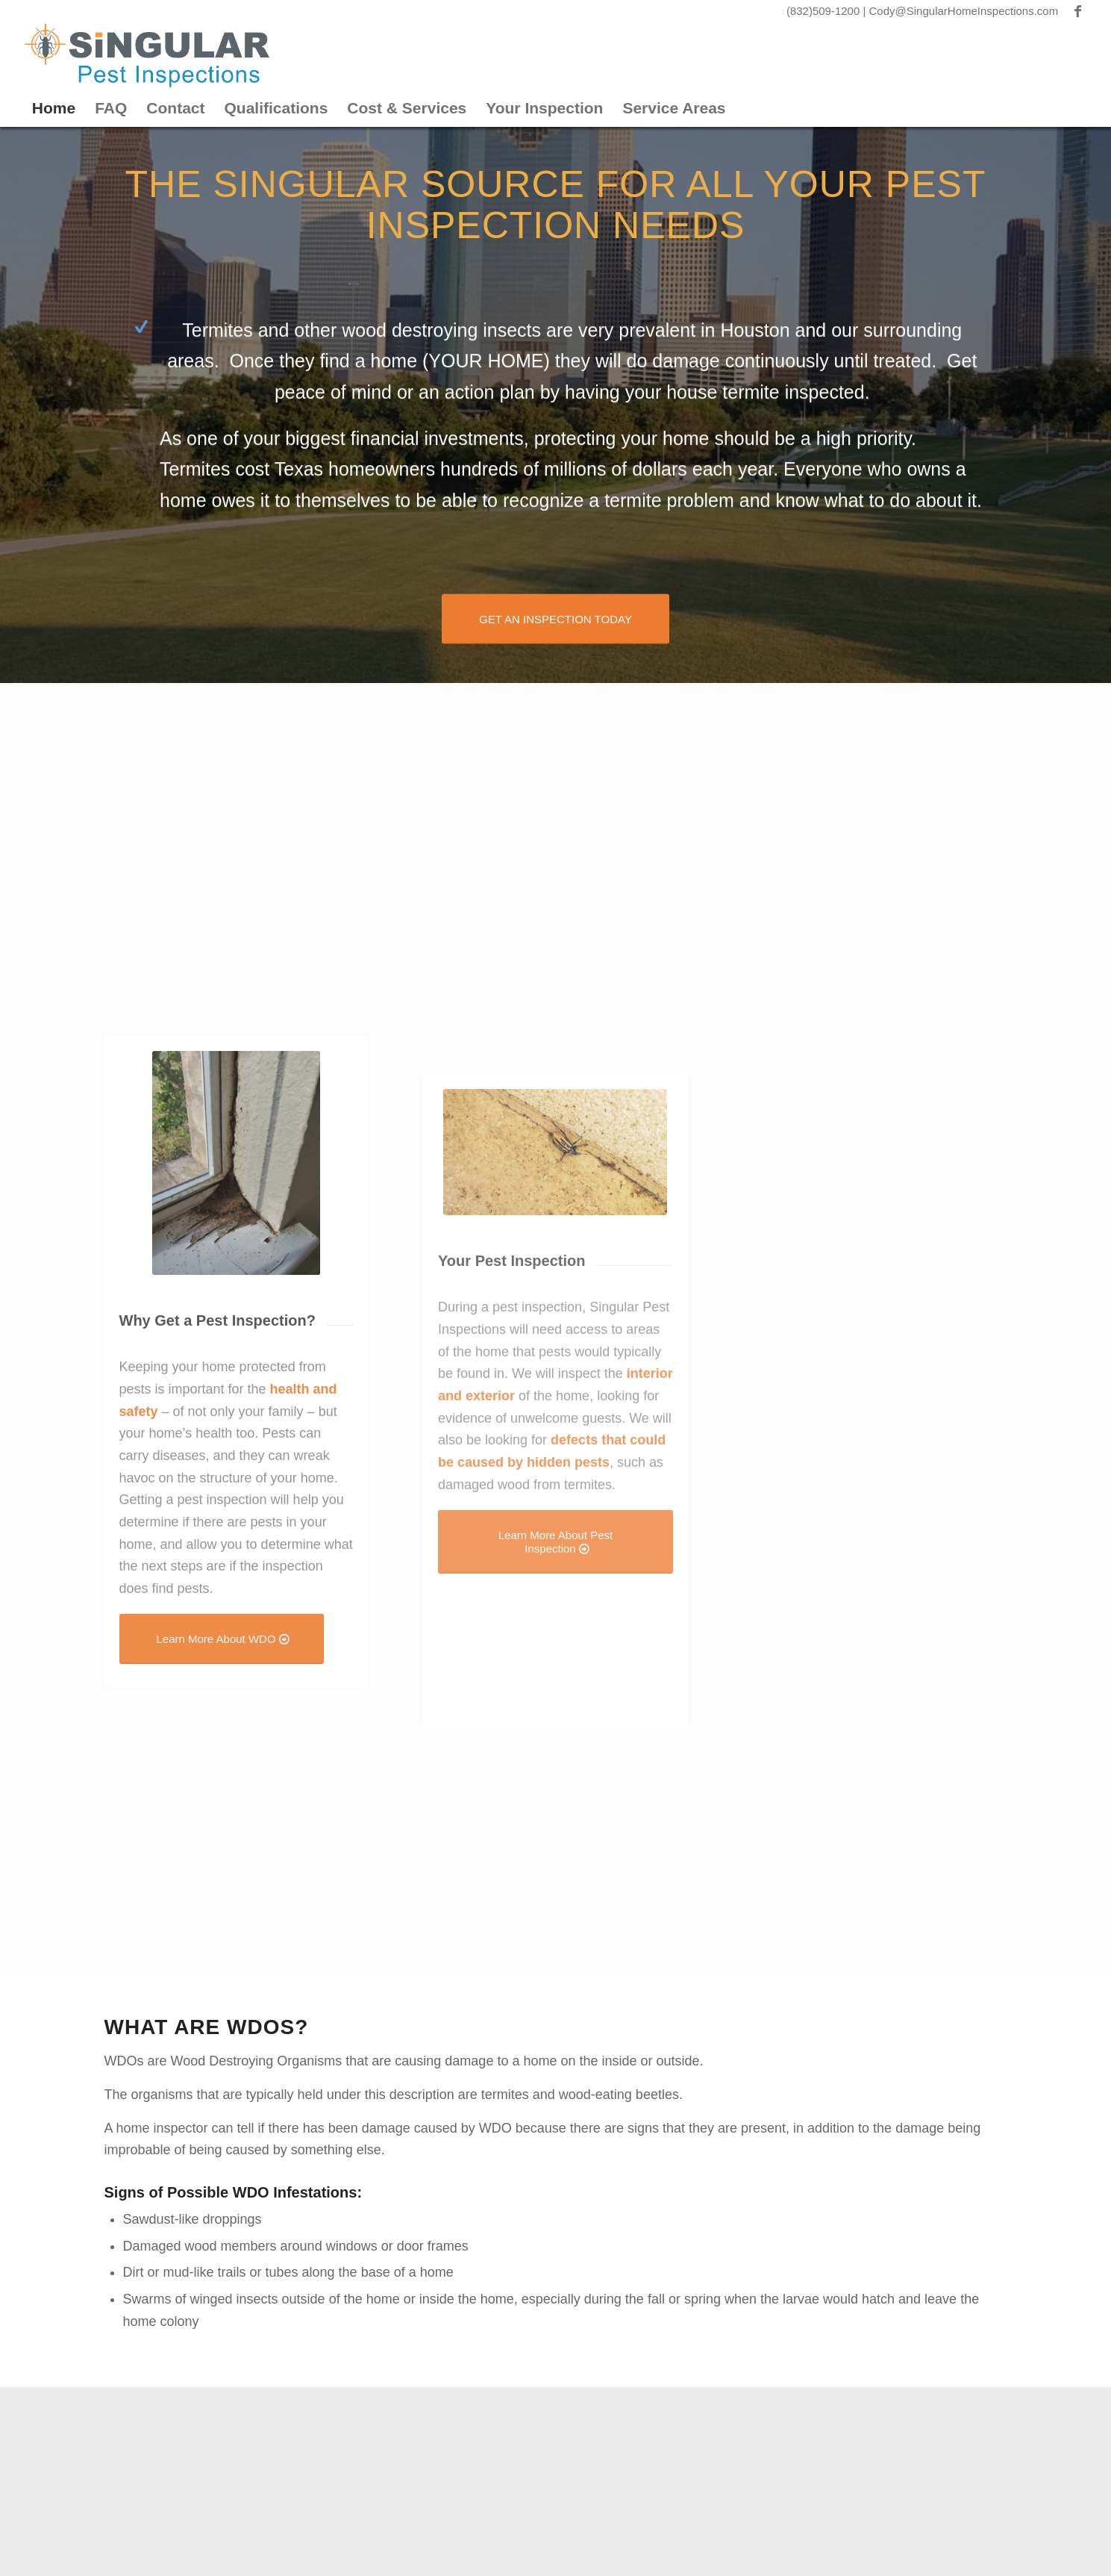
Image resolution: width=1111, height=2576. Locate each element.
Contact (175, 107)
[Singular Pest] (147, 56)
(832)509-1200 (824, 10)
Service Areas (673, 107)
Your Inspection (544, 107)
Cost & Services (406, 107)
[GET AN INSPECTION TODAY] (555, 617)
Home (53, 107)
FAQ (111, 107)
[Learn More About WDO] (221, 1869)
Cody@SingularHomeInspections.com (964, 10)
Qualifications (276, 107)
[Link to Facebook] (1077, 11)
